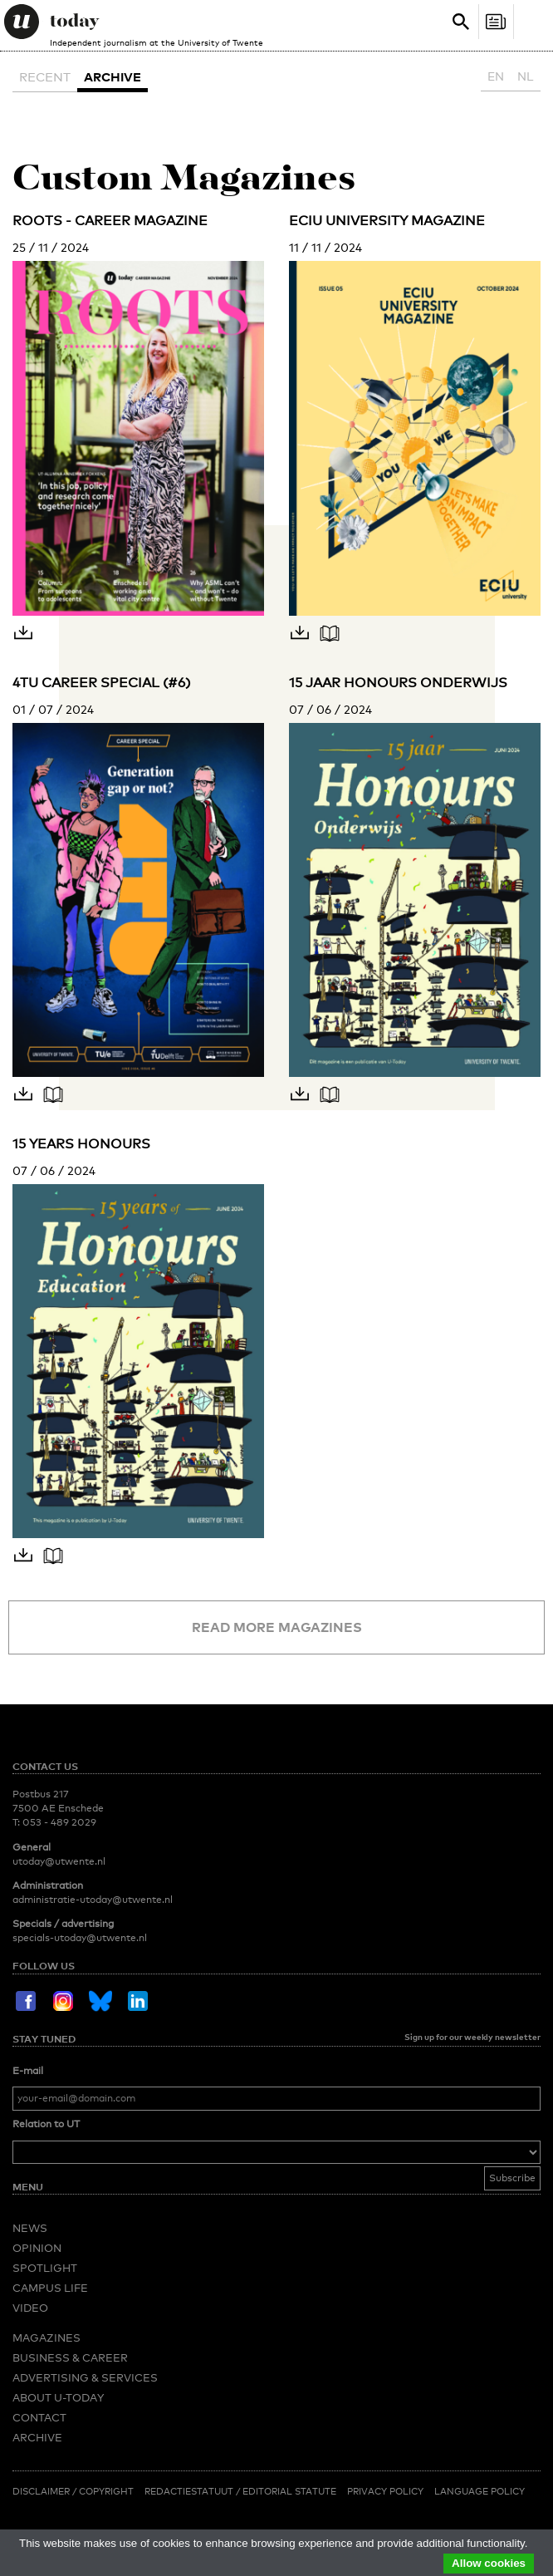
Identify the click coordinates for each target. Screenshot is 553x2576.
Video (30, 2307)
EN (495, 76)
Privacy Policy (385, 2491)
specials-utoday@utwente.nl (79, 1938)
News (29, 2227)
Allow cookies (489, 2563)
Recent (45, 76)
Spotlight (44, 2267)
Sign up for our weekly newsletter (472, 2037)
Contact (39, 2417)
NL (525, 76)
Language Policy (479, 2491)
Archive (112, 76)
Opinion (36, 2247)
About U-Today (58, 2397)
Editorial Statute (289, 2491)
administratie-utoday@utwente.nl (92, 1899)
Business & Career (70, 2357)
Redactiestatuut (190, 2491)
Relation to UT (46, 2124)
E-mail (27, 2071)
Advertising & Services (85, 2377)
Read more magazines (277, 1627)
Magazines (46, 2337)
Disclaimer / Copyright (73, 2491)
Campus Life (50, 2287)
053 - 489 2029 (59, 1822)
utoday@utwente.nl (58, 1861)
